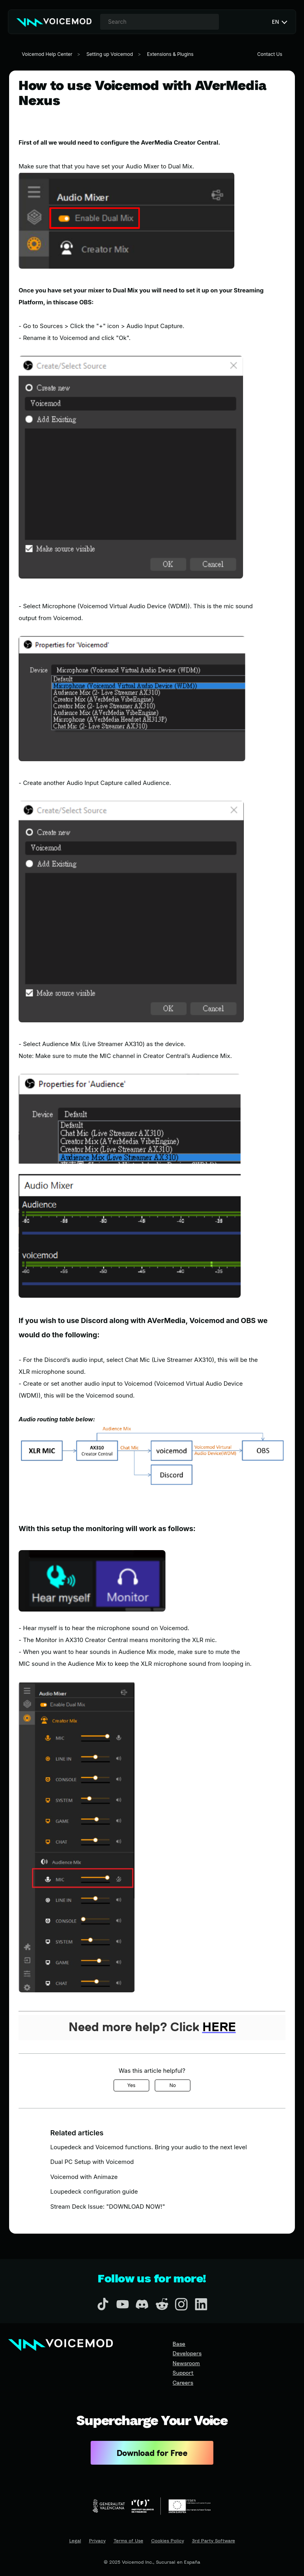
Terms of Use (128, 2541)
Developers (187, 2353)
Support (183, 2372)
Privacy (97, 2541)
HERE (219, 2027)
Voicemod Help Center (47, 54)
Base (179, 2343)
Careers (183, 2382)
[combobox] (159, 22)
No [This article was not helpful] (172, 2085)
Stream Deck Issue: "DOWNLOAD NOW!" (107, 2206)
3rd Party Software (213, 2541)
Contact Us (269, 54)
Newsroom (186, 2363)
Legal (75, 2541)
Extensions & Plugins (170, 54)
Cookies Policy (167, 2541)
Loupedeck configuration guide (94, 2191)
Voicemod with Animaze (84, 2177)
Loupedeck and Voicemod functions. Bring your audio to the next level (148, 2147)
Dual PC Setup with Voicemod (92, 2161)
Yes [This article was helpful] (131, 2085)
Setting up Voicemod (109, 54)
